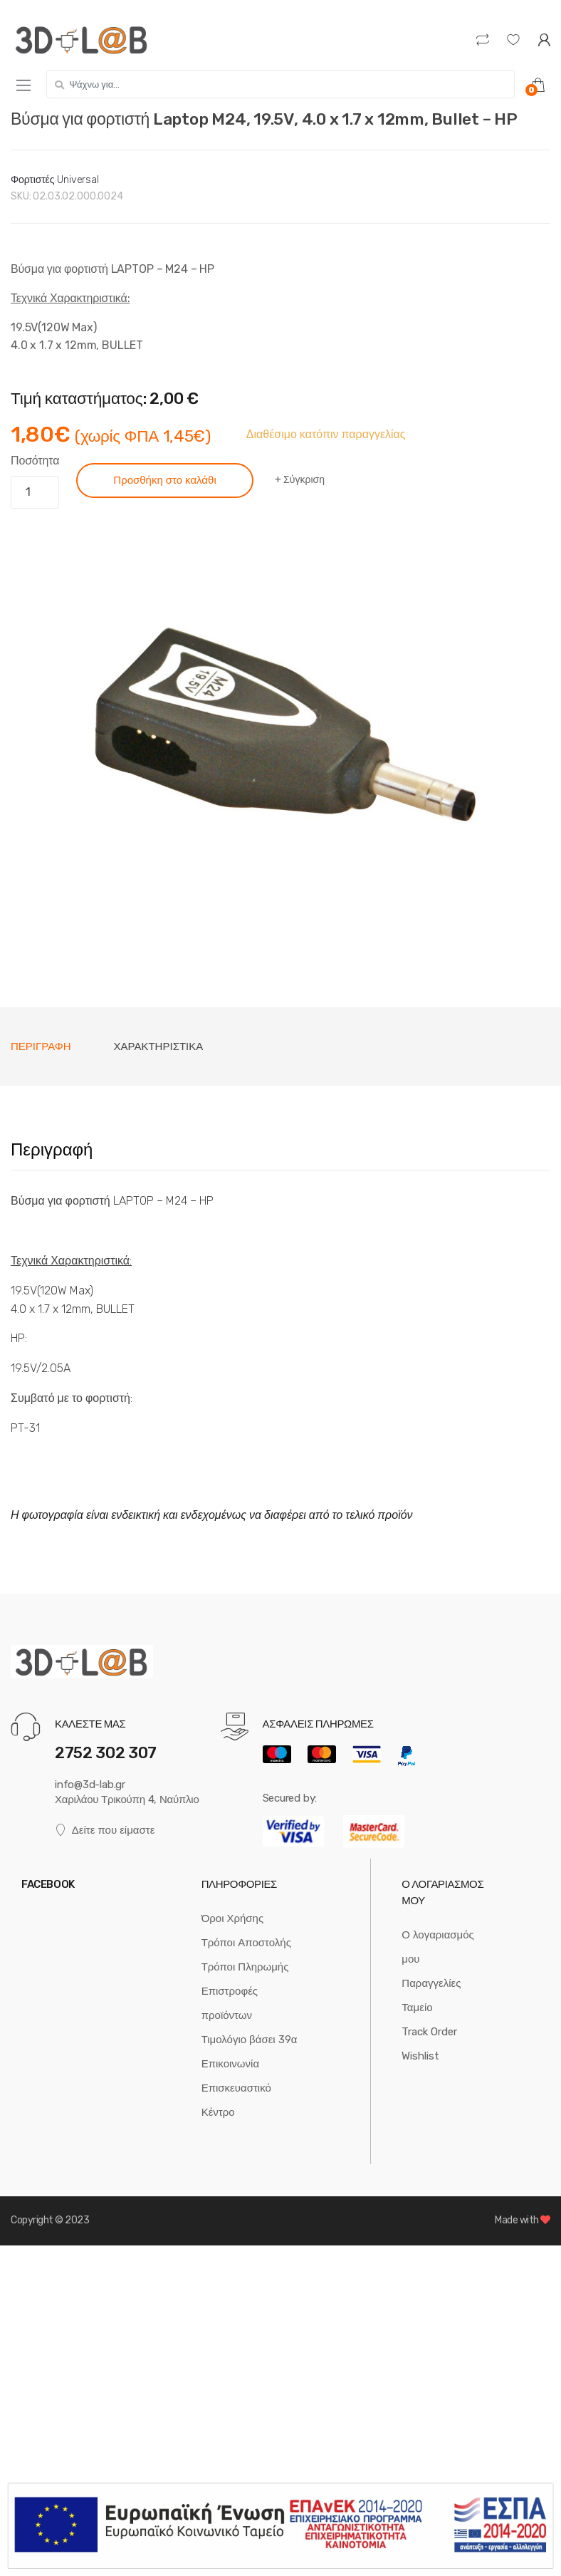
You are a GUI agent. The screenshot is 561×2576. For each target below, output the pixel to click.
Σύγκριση (304, 480)
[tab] (41, 1046)
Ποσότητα (35, 460)
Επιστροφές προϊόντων (229, 2003)
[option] (280, 736)
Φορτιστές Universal (55, 180)
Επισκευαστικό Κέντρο (236, 2100)
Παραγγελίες (431, 1983)
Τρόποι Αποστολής (246, 1942)
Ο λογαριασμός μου (437, 1946)
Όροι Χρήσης (232, 1918)
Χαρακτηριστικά (159, 1046)
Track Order (429, 2031)
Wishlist (420, 2056)
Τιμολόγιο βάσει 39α (249, 2039)
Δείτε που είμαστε (104, 1830)
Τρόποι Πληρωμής (245, 1966)
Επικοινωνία (230, 2063)
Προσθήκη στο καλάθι (164, 480)
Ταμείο (417, 2007)
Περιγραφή (41, 1046)
